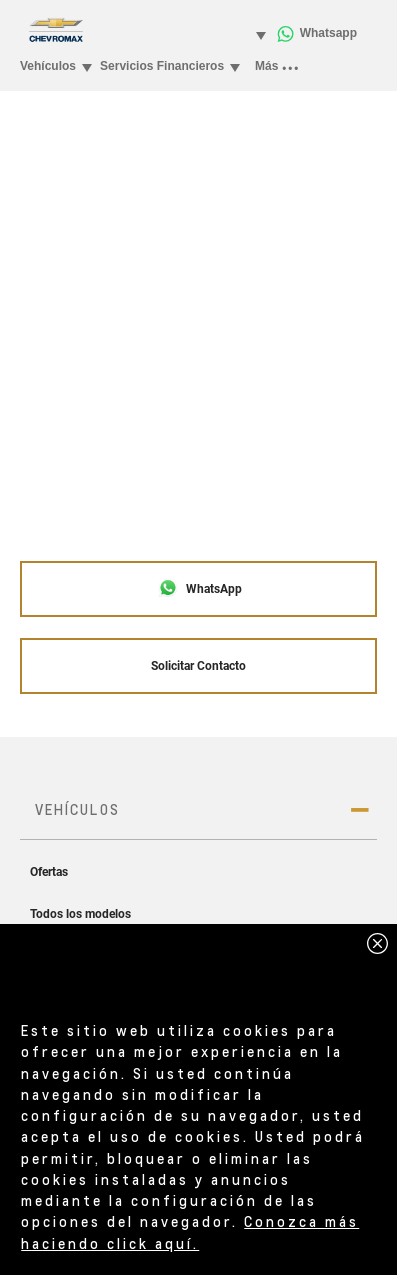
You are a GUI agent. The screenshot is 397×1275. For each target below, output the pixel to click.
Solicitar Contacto (198, 666)
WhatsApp (199, 588)
